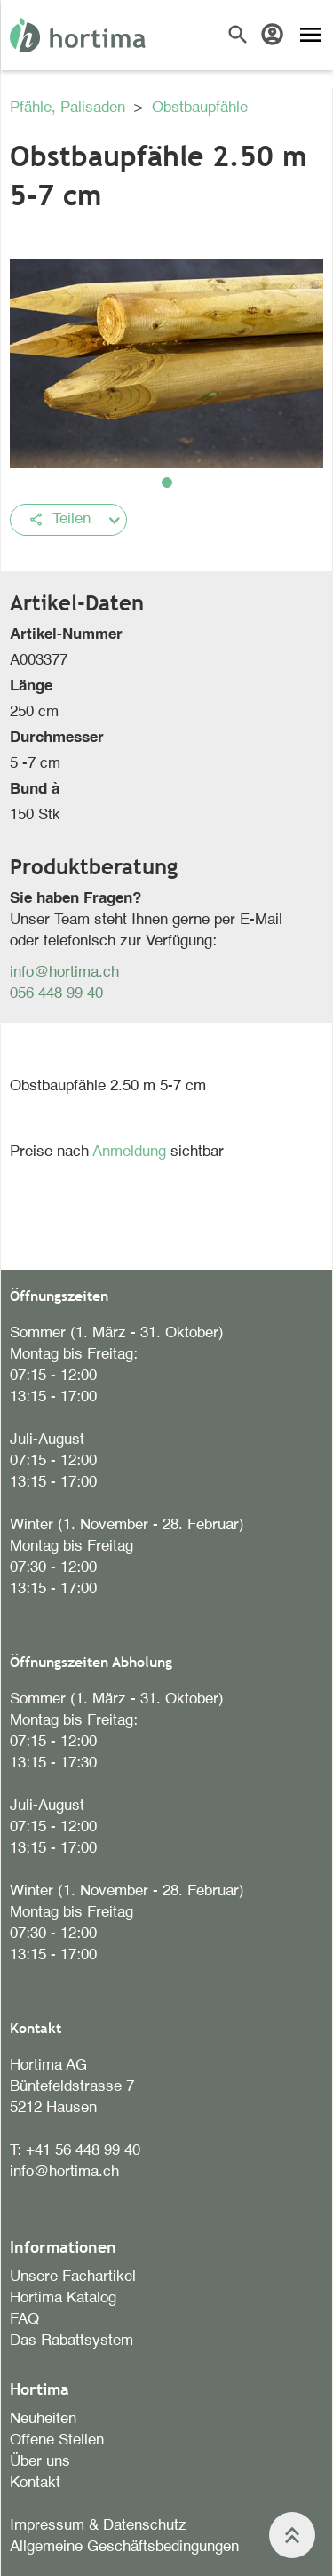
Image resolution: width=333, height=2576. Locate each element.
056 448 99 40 (56, 993)
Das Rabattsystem (71, 2341)
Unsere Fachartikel (73, 2277)
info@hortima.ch (64, 972)
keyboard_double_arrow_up (292, 2535)
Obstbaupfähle (200, 108)
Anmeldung (131, 1152)
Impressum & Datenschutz (98, 2525)
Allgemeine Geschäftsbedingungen (124, 2547)
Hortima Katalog (63, 2298)
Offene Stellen (57, 2440)
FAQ (24, 2319)
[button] (167, 482)
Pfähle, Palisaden (70, 108)
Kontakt (35, 2483)
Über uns (40, 2461)
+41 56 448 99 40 (83, 2150)
